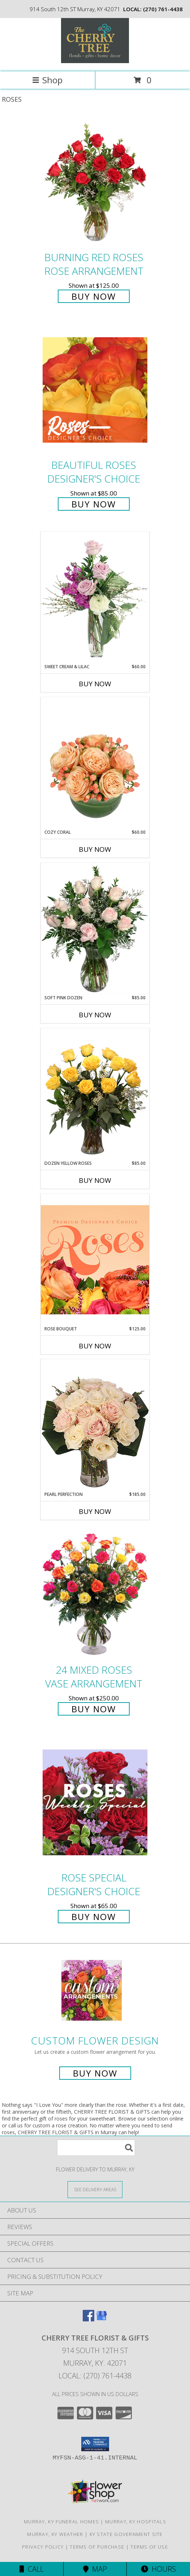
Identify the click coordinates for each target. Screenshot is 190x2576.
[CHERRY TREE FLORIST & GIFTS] (95, 61)
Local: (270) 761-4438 (95, 2376)
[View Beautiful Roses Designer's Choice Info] (95, 390)
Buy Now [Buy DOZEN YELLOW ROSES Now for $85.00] (95, 1180)
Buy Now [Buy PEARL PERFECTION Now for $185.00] (95, 1511)
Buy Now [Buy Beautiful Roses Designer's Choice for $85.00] (94, 504)
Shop (47, 80)
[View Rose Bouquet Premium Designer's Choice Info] (95, 1259)
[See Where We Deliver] (95, 2189)
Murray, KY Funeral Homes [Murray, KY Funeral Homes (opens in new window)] (61, 2521)
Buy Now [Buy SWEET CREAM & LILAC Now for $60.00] (95, 683)
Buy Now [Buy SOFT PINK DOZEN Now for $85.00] (95, 1015)
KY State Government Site (126, 2534)
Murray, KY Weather (55, 2534)
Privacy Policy (43, 2547)
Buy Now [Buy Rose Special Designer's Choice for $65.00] (94, 1917)
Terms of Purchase (97, 2547)
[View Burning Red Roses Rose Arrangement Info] (95, 182)
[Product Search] (96, 2148)
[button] (95, 2444)
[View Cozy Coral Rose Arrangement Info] (95, 763)
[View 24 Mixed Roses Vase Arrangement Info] (95, 1594)
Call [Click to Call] (32, 2569)
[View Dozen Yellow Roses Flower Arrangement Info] (95, 1094)
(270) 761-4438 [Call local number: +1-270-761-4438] (163, 9)
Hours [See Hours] (158, 2569)
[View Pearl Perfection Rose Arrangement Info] (95, 1425)
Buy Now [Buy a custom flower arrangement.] (95, 2073)
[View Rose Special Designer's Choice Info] (95, 1802)
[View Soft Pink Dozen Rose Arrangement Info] (95, 928)
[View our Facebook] (88, 2319)
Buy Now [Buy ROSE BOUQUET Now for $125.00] (95, 1346)
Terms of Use (149, 2547)
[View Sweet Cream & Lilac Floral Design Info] (95, 597)
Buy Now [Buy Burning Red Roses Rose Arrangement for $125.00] (94, 296)
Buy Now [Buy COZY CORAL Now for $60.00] (95, 849)
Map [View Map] (95, 2569)
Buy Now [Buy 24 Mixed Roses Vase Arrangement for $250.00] (94, 1709)
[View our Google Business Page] (101, 2319)
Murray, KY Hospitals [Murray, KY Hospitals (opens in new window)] (135, 2521)
